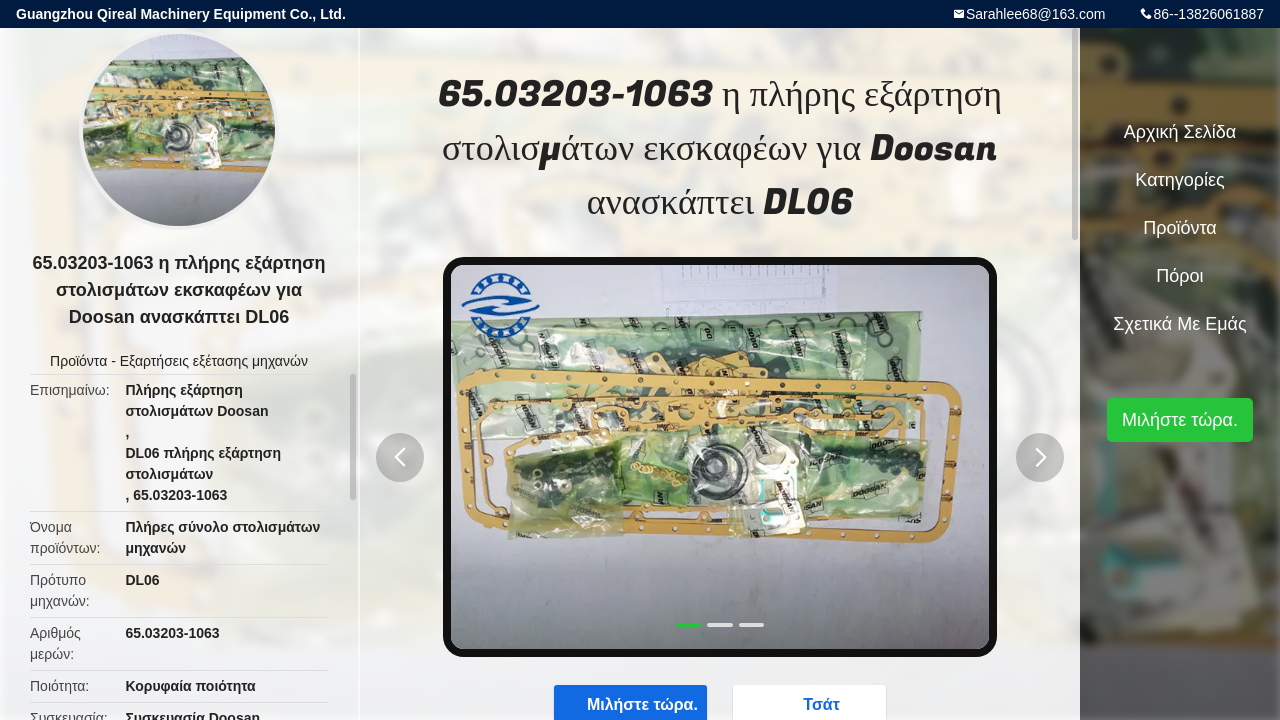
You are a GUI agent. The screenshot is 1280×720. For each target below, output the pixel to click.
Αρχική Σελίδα (1180, 132)
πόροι (1179, 276)
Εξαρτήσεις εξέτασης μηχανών (214, 361)
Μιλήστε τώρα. (1180, 420)
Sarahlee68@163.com (1036, 14)
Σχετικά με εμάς (1179, 324)
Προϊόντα (78, 361)
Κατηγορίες (1179, 180)
